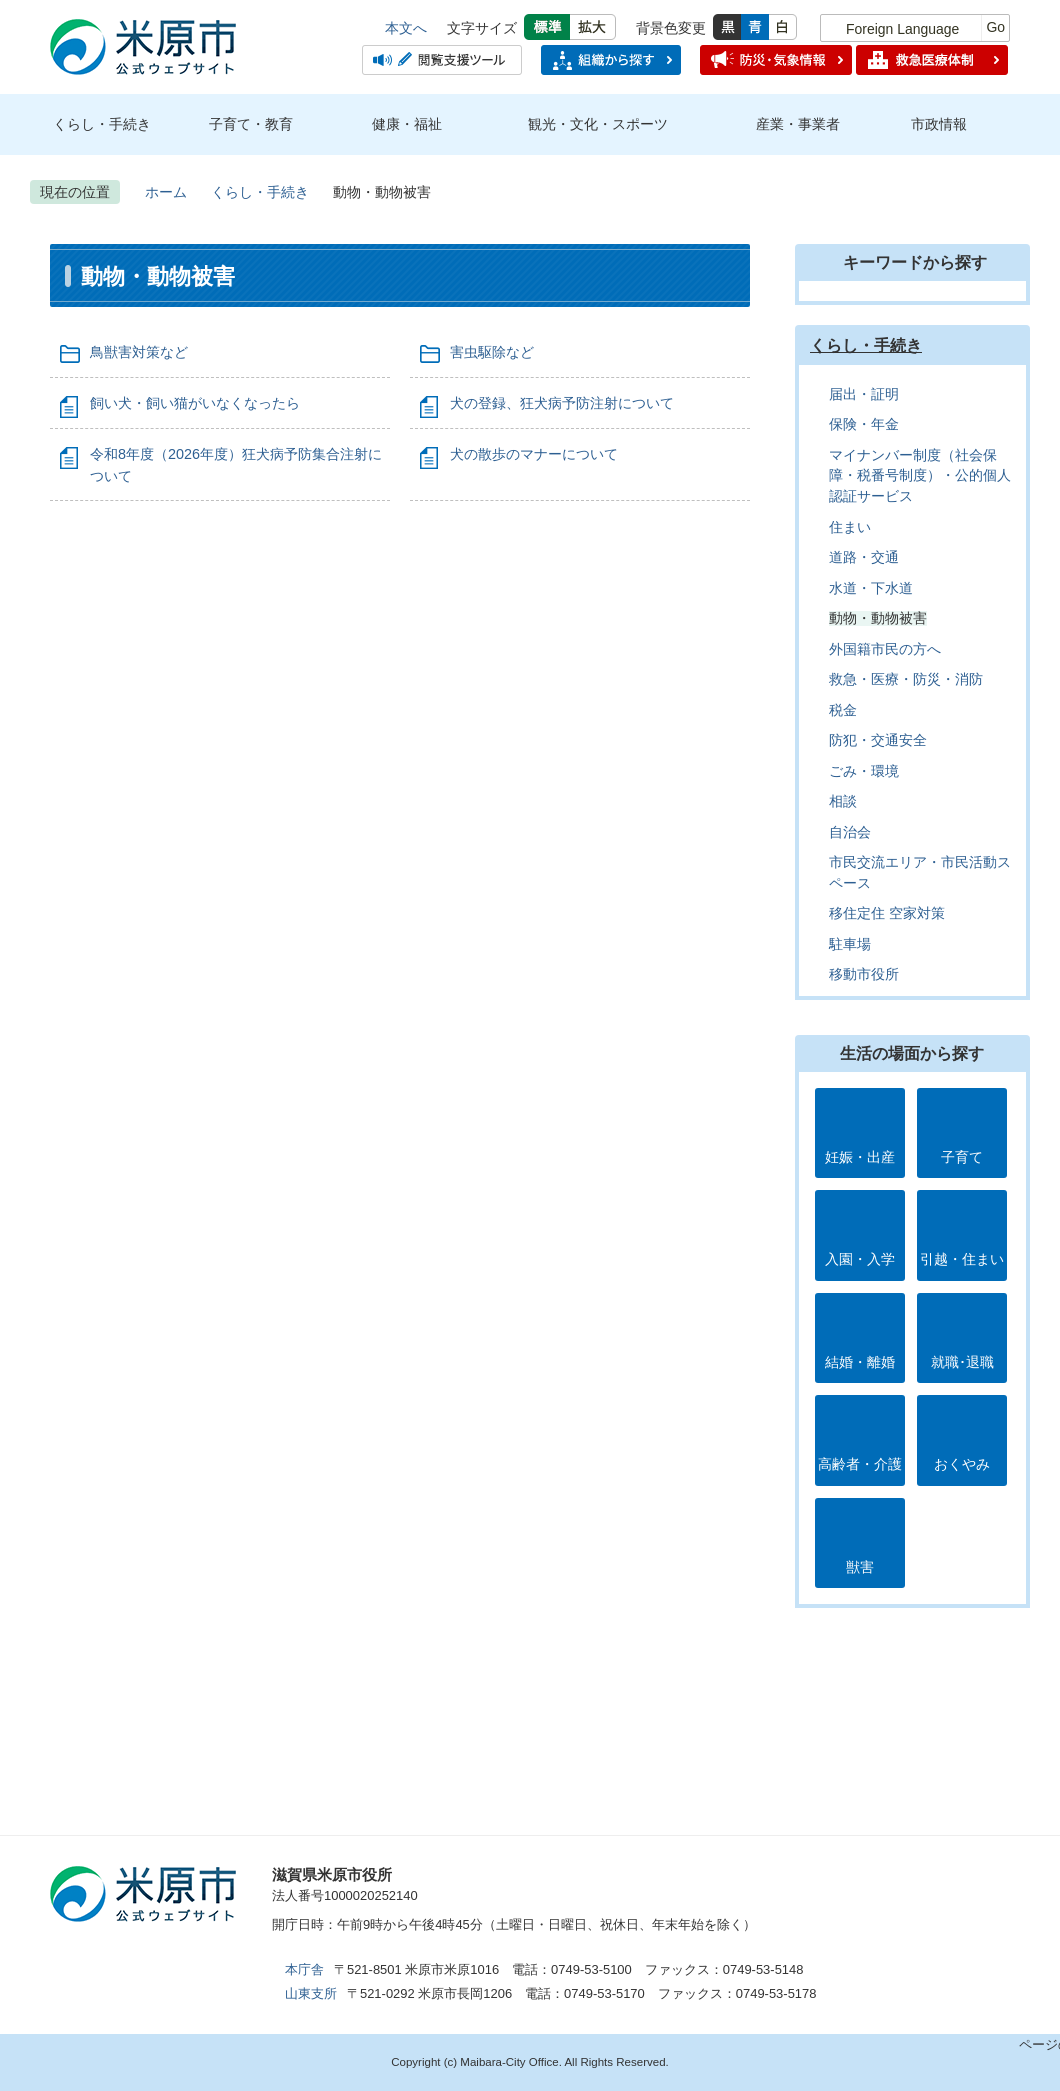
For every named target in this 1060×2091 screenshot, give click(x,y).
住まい (850, 527)
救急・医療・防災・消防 (906, 679)
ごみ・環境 (864, 771)
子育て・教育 (251, 124)
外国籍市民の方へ (885, 649)
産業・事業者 (798, 124)
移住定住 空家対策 (887, 913)
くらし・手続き (102, 124)
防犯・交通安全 (878, 740)
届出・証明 (864, 394)
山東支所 (311, 1993)
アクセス (506, 1883)
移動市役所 (864, 974)
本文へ (406, 28)
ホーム (166, 192)
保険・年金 (864, 424)
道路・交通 (864, 557)
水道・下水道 (871, 588)
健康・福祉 (407, 124)
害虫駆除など (492, 352)
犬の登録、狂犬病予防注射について (562, 403)
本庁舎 (304, 1969)
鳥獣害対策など (139, 352)
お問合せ (806, 1883)
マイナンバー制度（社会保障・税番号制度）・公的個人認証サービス (920, 476)
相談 (843, 801)
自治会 (850, 832)
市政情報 (939, 124)
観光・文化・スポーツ (598, 124)
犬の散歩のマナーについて (534, 454)
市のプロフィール (656, 1883)
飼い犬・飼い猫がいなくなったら (195, 403)
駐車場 (850, 944)
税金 (843, 710)
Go (995, 27)
